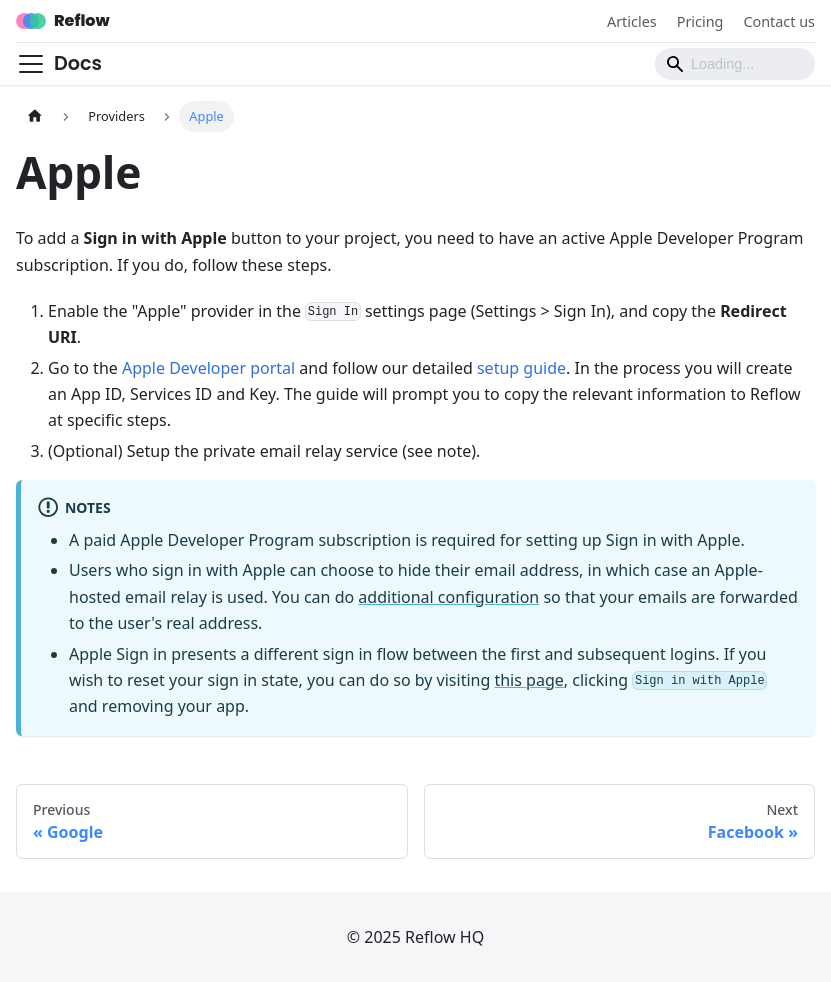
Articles (632, 21)
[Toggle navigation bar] (31, 64)
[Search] (735, 64)
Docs (78, 63)
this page (528, 680)
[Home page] (35, 116)
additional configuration (448, 597)
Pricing (700, 21)
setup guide (521, 368)
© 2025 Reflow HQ (415, 937)
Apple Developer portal (208, 368)
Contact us (779, 21)
